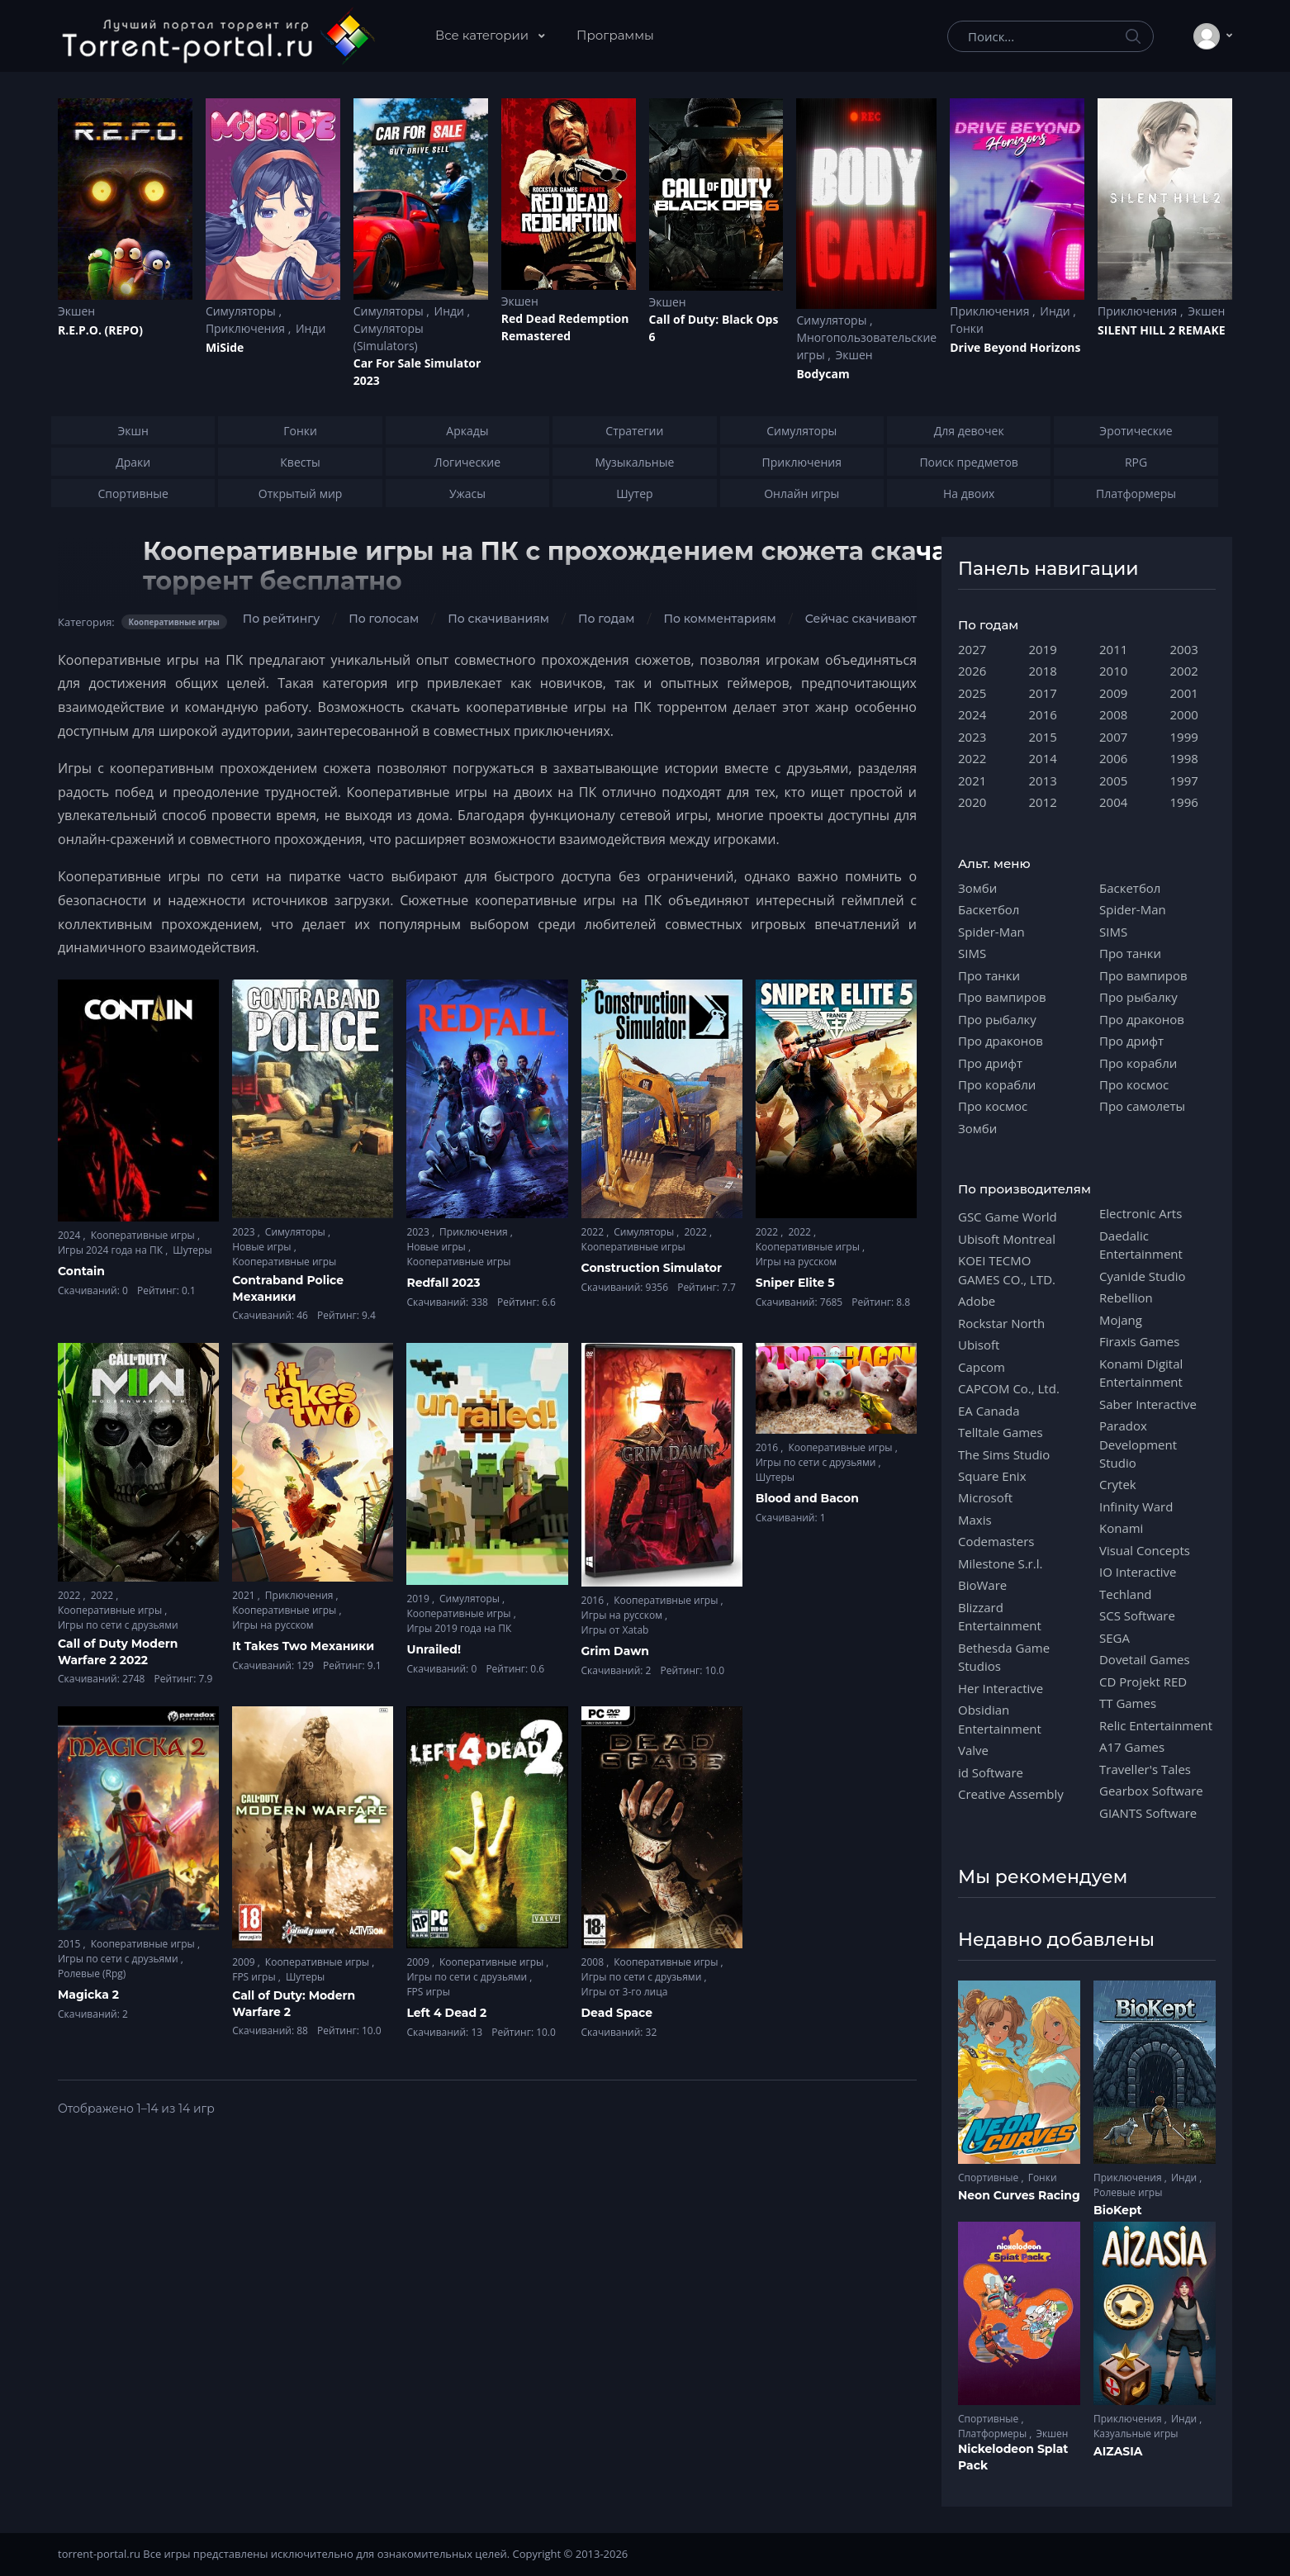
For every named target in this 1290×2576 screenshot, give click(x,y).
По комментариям (719, 618)
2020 (972, 802)
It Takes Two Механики (303, 1646)
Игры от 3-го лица (624, 1992)
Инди (310, 328)
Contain (81, 1271)
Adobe (976, 1301)
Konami (1121, 1528)
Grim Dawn (615, 1651)
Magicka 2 (88, 1994)
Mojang (1120, 1320)
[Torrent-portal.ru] (217, 36)
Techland (1125, 1594)
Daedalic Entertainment (1141, 1244)
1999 (1184, 736)
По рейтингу (281, 618)
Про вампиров (1002, 997)
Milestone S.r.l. (1000, 1563)
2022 (594, 1232)
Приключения (247, 328)
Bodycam (822, 374)
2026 (972, 670)
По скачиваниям (498, 618)
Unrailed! (433, 1649)
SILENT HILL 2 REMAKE (1161, 330)
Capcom (981, 1367)
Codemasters (996, 1541)
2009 (245, 1962)
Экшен (76, 311)
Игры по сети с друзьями (118, 1625)
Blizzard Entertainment (999, 1616)
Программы (615, 35)
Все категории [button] (483, 35)
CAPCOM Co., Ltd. (1009, 1388)
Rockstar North (1001, 1323)
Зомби (977, 888)
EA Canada (988, 1410)
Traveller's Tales (1145, 1769)
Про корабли (997, 1084)
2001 (1184, 693)
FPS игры (255, 1977)
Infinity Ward (1136, 1506)
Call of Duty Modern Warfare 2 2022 (118, 1652)
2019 (419, 1599)
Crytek (1117, 1484)
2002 (1184, 670)
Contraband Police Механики (288, 1288)
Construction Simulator (651, 1267)
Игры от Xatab (615, 1630)
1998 (1184, 758)
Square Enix (992, 1476)
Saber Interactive (1148, 1404)
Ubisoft (978, 1344)
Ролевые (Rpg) (92, 1973)
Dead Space (617, 2012)
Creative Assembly (1011, 1794)
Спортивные (989, 2177)
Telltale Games (1000, 1432)
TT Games (1127, 1703)
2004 (1113, 802)
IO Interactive (1138, 1571)
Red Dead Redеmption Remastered (565, 327)
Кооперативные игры (144, 1235)
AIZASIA (1118, 2451)
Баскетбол (988, 909)
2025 (972, 693)
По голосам (384, 618)
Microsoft (985, 1497)
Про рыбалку (997, 1019)
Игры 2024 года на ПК (111, 1250)
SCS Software (1137, 1615)
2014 (1043, 758)
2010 (1113, 670)
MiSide (225, 347)
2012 (1043, 802)
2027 (972, 649)
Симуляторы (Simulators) (388, 336)
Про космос (992, 1106)
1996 (1184, 802)
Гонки (967, 328)
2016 (594, 1600)
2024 (70, 1235)
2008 (594, 1962)
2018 (1043, 670)
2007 (1113, 736)
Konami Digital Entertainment (1141, 1372)
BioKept (1117, 2210)
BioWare (982, 1585)
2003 (1184, 649)
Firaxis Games (1139, 1341)
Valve (973, 1750)
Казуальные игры (1135, 2434)
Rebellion (1126, 1297)
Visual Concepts (1144, 1550)
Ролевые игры (1127, 2192)
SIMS (972, 953)
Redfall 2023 (443, 1282)
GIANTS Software (1148, 1813)
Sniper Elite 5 (795, 1282)
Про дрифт (990, 1063)
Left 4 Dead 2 (446, 2012)
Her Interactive (1000, 1688)
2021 (245, 1595)
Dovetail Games (1144, 1659)
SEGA (1114, 1638)
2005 (1113, 780)
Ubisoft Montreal (1006, 1239)
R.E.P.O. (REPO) (100, 330)
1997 (1184, 780)
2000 (1184, 714)
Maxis (975, 1519)
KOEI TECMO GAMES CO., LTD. (1006, 1269)
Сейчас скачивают (861, 618)
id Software (990, 1772)
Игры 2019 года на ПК (458, 1628)
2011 (1113, 649)
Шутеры (192, 1250)
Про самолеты (1142, 1106)
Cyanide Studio (1142, 1276)
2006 (1113, 758)
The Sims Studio (1004, 1454)
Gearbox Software (1151, 1790)
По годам (606, 618)
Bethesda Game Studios (1004, 1656)
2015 (70, 1944)
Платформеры (993, 2434)
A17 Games (1131, 1747)
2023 (245, 1232)
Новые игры (263, 1247)
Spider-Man (991, 931)
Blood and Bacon (807, 1498)
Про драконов (1000, 1040)
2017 (1043, 693)
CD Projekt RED (1143, 1681)
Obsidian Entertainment (999, 1718)
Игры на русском (796, 1262)
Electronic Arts (1140, 1213)
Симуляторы (242, 311)
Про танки (989, 975)
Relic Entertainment (1155, 1725)
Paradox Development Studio (1138, 1444)
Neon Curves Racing (1019, 2195)
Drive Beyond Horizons (1015, 347)
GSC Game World (1007, 1216)
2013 (1043, 780)
